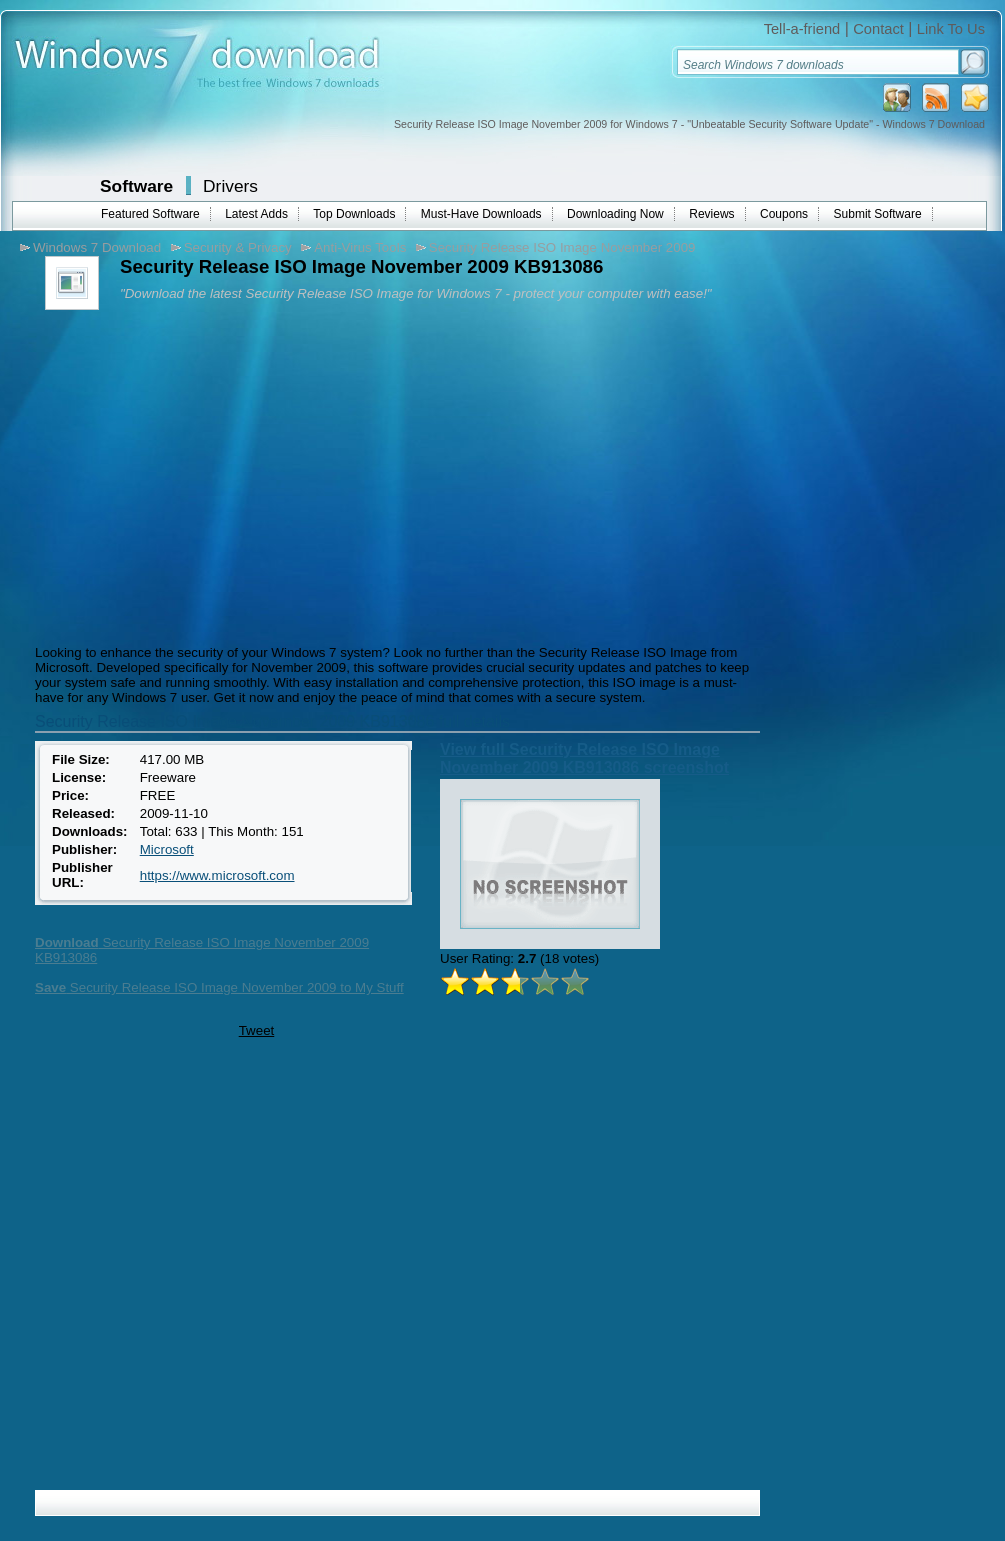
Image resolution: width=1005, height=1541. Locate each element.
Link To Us (951, 29)
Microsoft (167, 849)
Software (136, 186)
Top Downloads (354, 214)
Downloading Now (615, 214)
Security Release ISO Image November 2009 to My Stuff (219, 987)
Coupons (784, 214)
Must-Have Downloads (481, 214)
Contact (878, 29)
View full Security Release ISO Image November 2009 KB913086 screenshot (584, 758)
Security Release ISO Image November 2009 (562, 247)
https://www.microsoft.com (217, 875)
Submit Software (878, 214)
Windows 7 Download (97, 247)
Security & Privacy (238, 247)
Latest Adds (256, 214)
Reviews (711, 214)
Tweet (257, 1030)
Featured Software (150, 214)
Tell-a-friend (802, 29)
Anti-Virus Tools (360, 247)
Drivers (230, 186)
